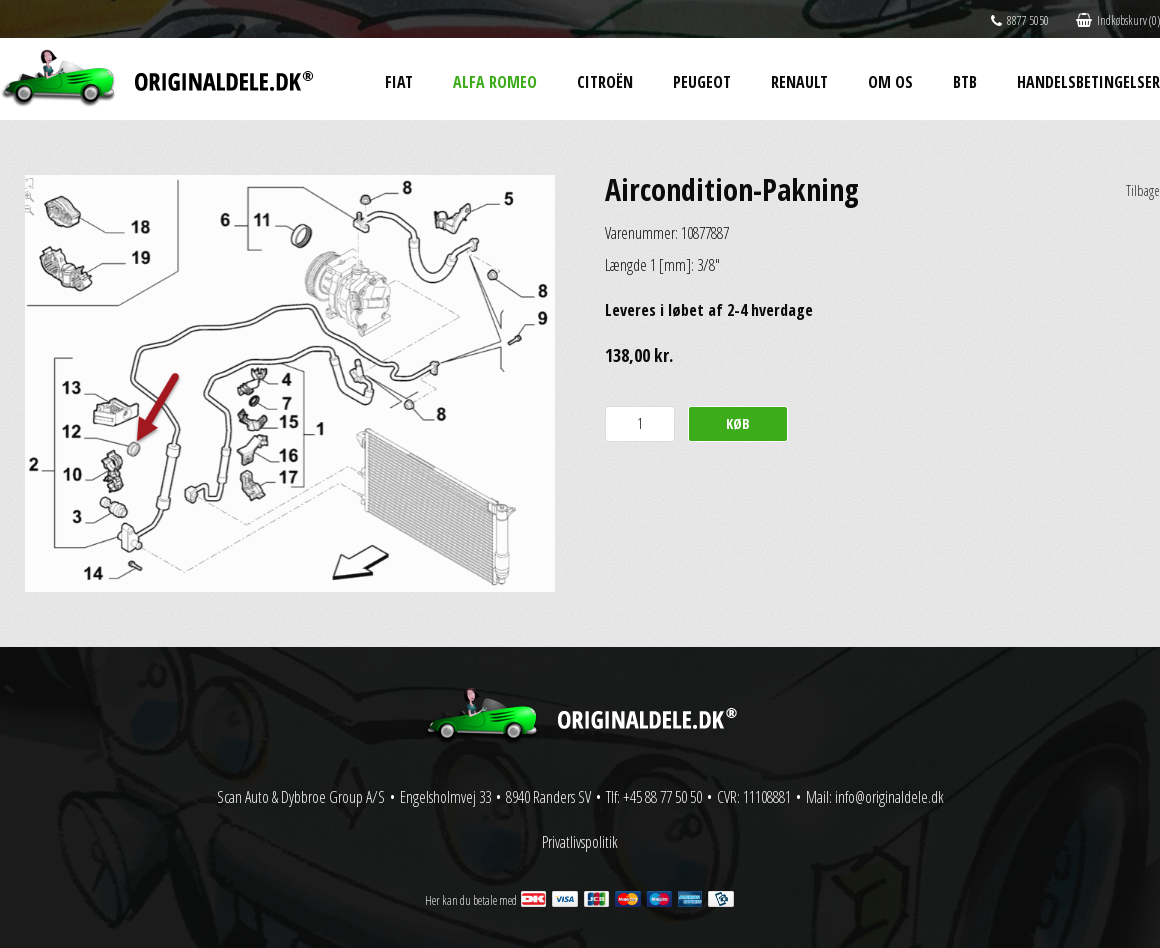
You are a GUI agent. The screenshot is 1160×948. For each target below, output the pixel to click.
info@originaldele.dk (889, 797)
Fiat (399, 82)
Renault (799, 82)
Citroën (605, 82)
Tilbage (1143, 190)
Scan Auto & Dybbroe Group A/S (301, 797)
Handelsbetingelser (1088, 82)
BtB (965, 82)
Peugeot (702, 82)
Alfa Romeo (495, 82)
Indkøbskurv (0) (1118, 20)
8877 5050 (1020, 20)
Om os (890, 82)
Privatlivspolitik (580, 842)
